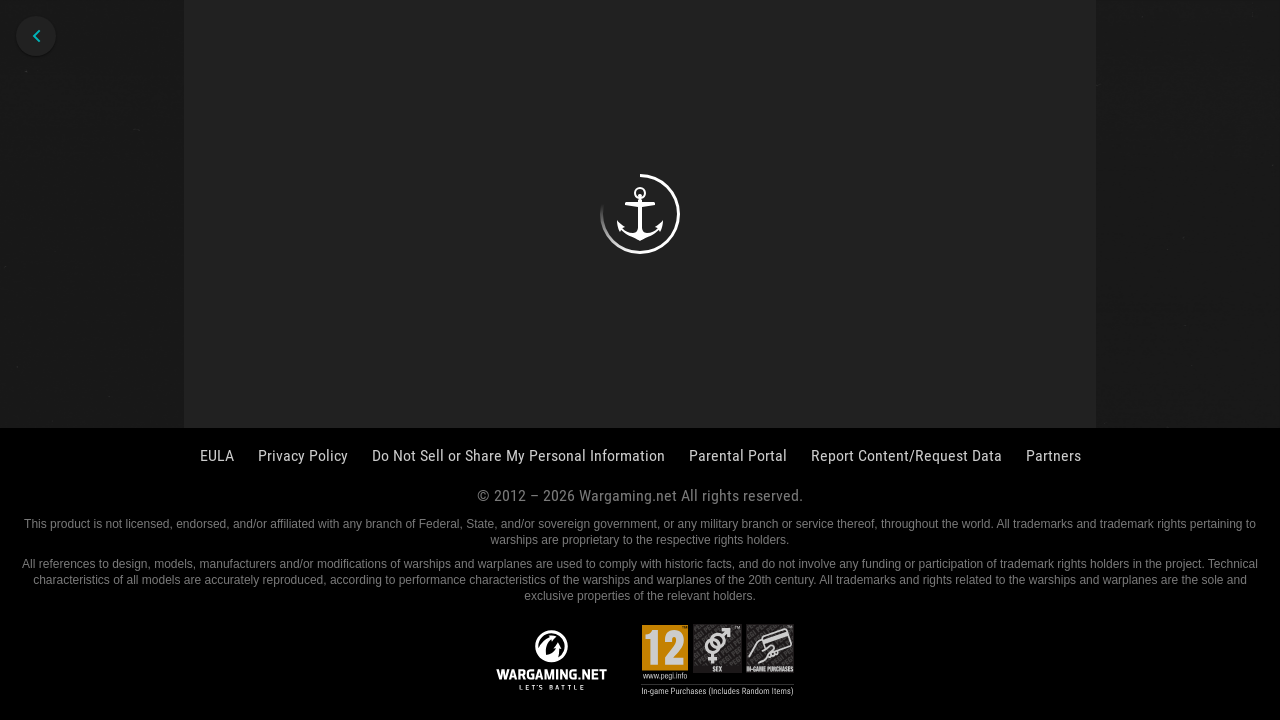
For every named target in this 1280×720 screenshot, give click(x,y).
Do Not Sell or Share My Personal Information (518, 455)
